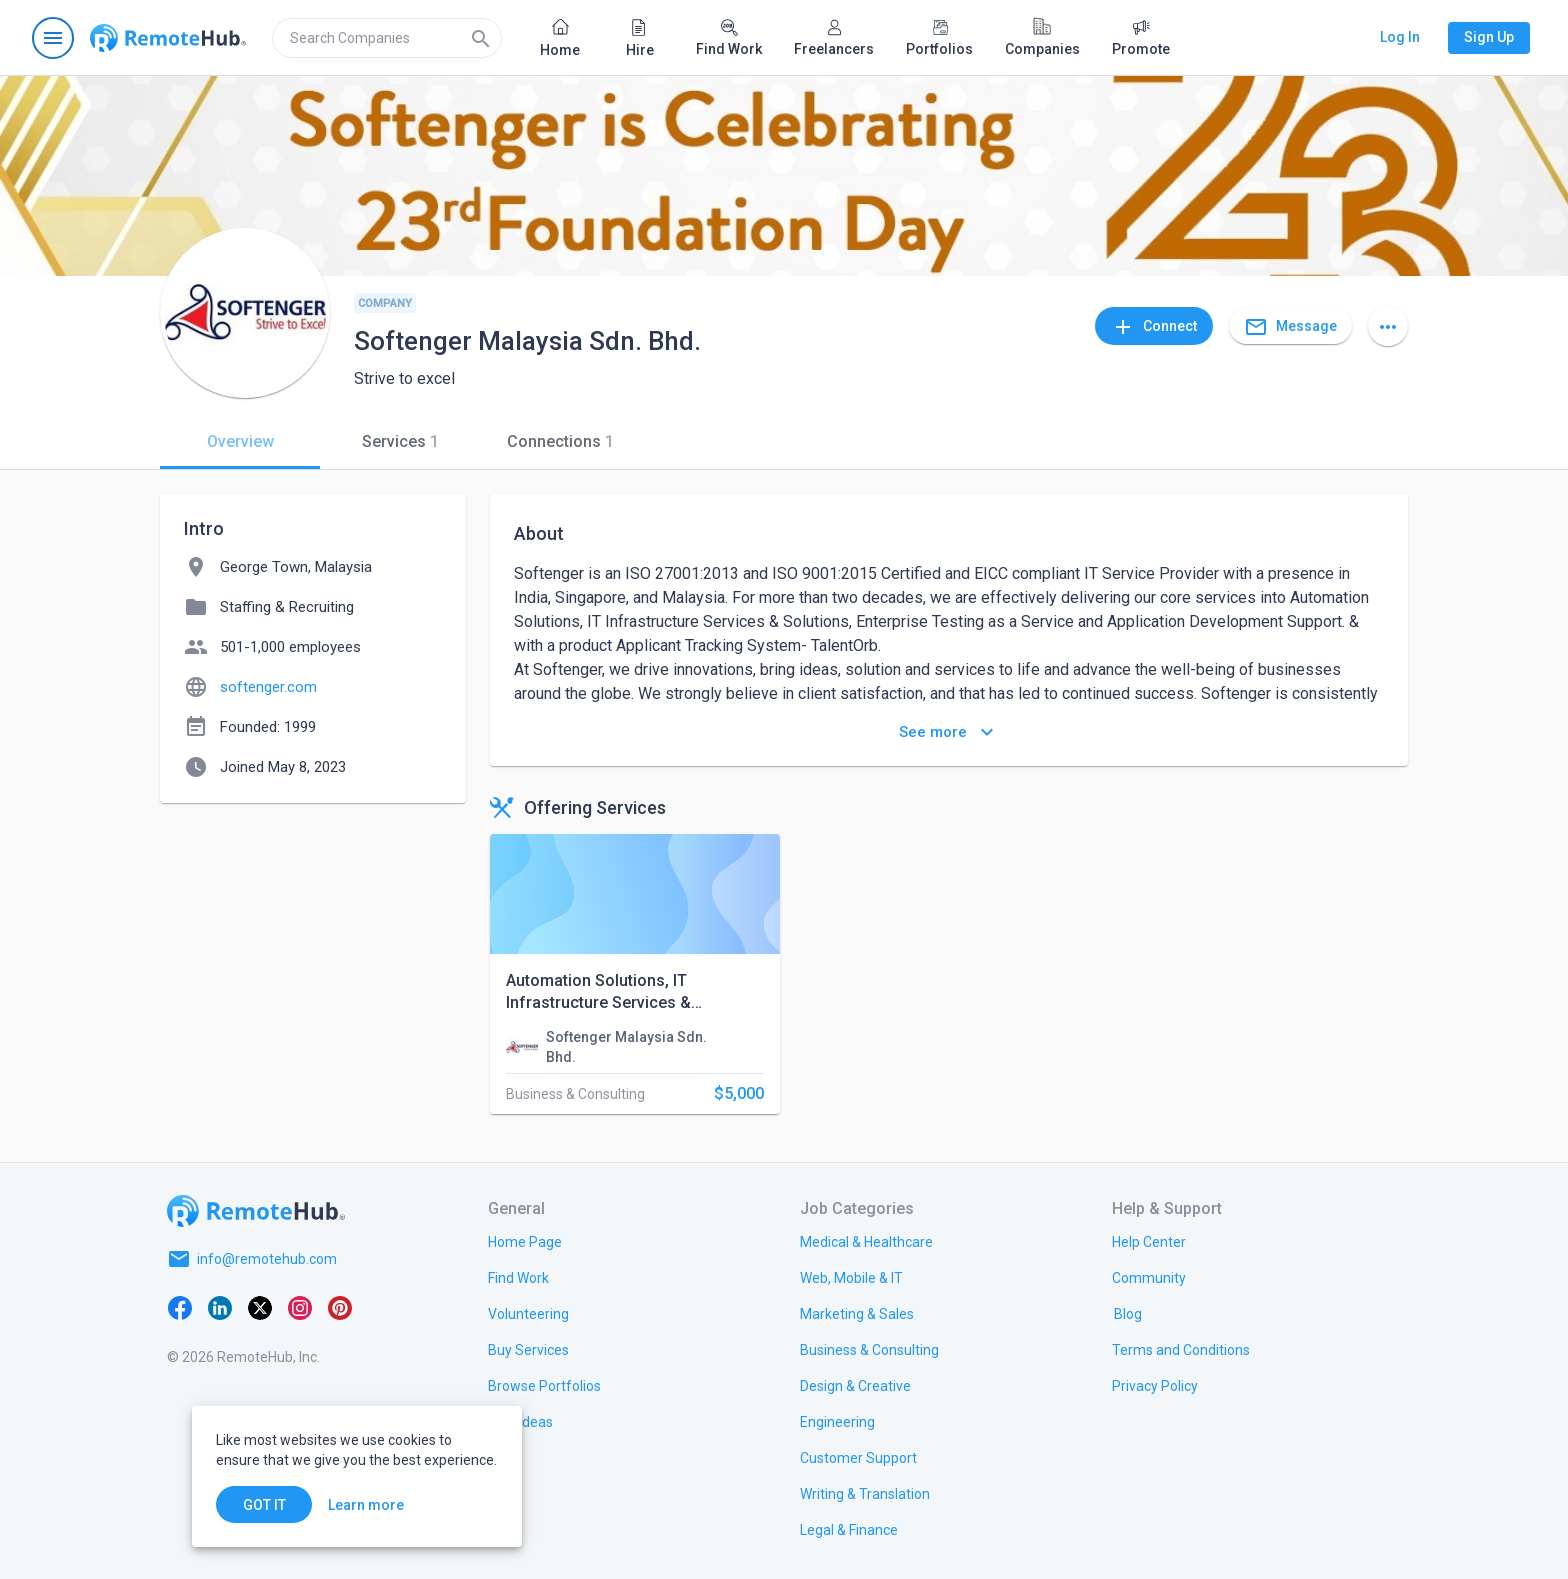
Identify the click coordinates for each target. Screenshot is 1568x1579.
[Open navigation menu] (53, 38)
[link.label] (1149, 1241)
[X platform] (260, 1307)
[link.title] (525, 1241)
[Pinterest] (340, 1307)
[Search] (481, 38)
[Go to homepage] (168, 38)
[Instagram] (300, 1307)
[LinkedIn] (220, 1307)
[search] (387, 38)
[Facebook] (180, 1307)
